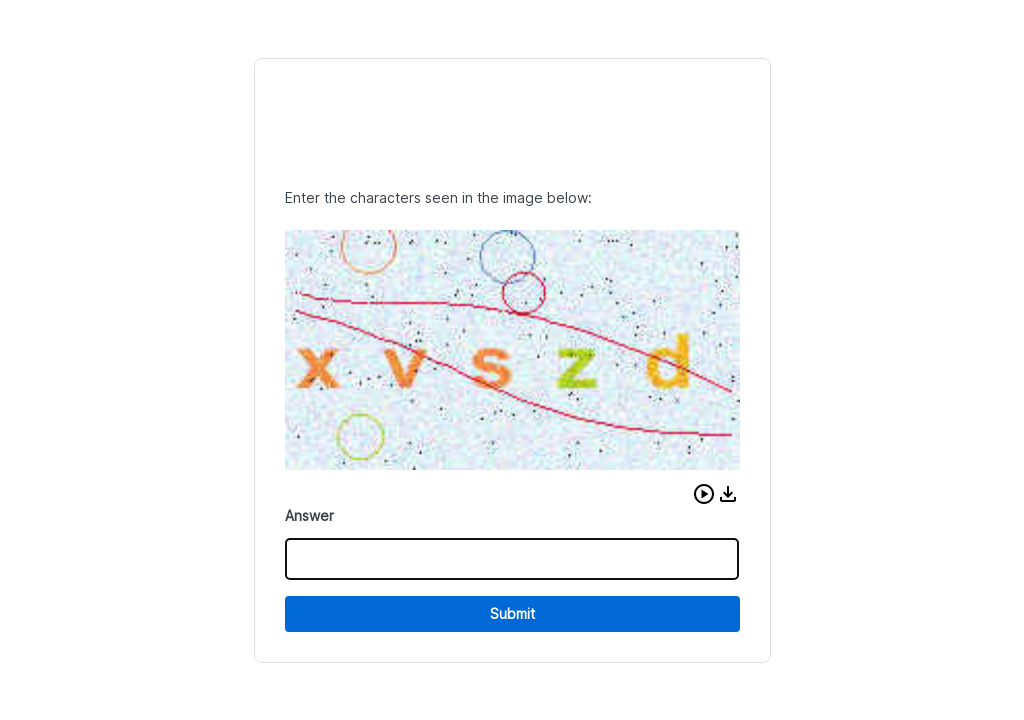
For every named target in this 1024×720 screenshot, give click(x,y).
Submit (512, 613)
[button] (704, 494)
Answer (309, 515)
